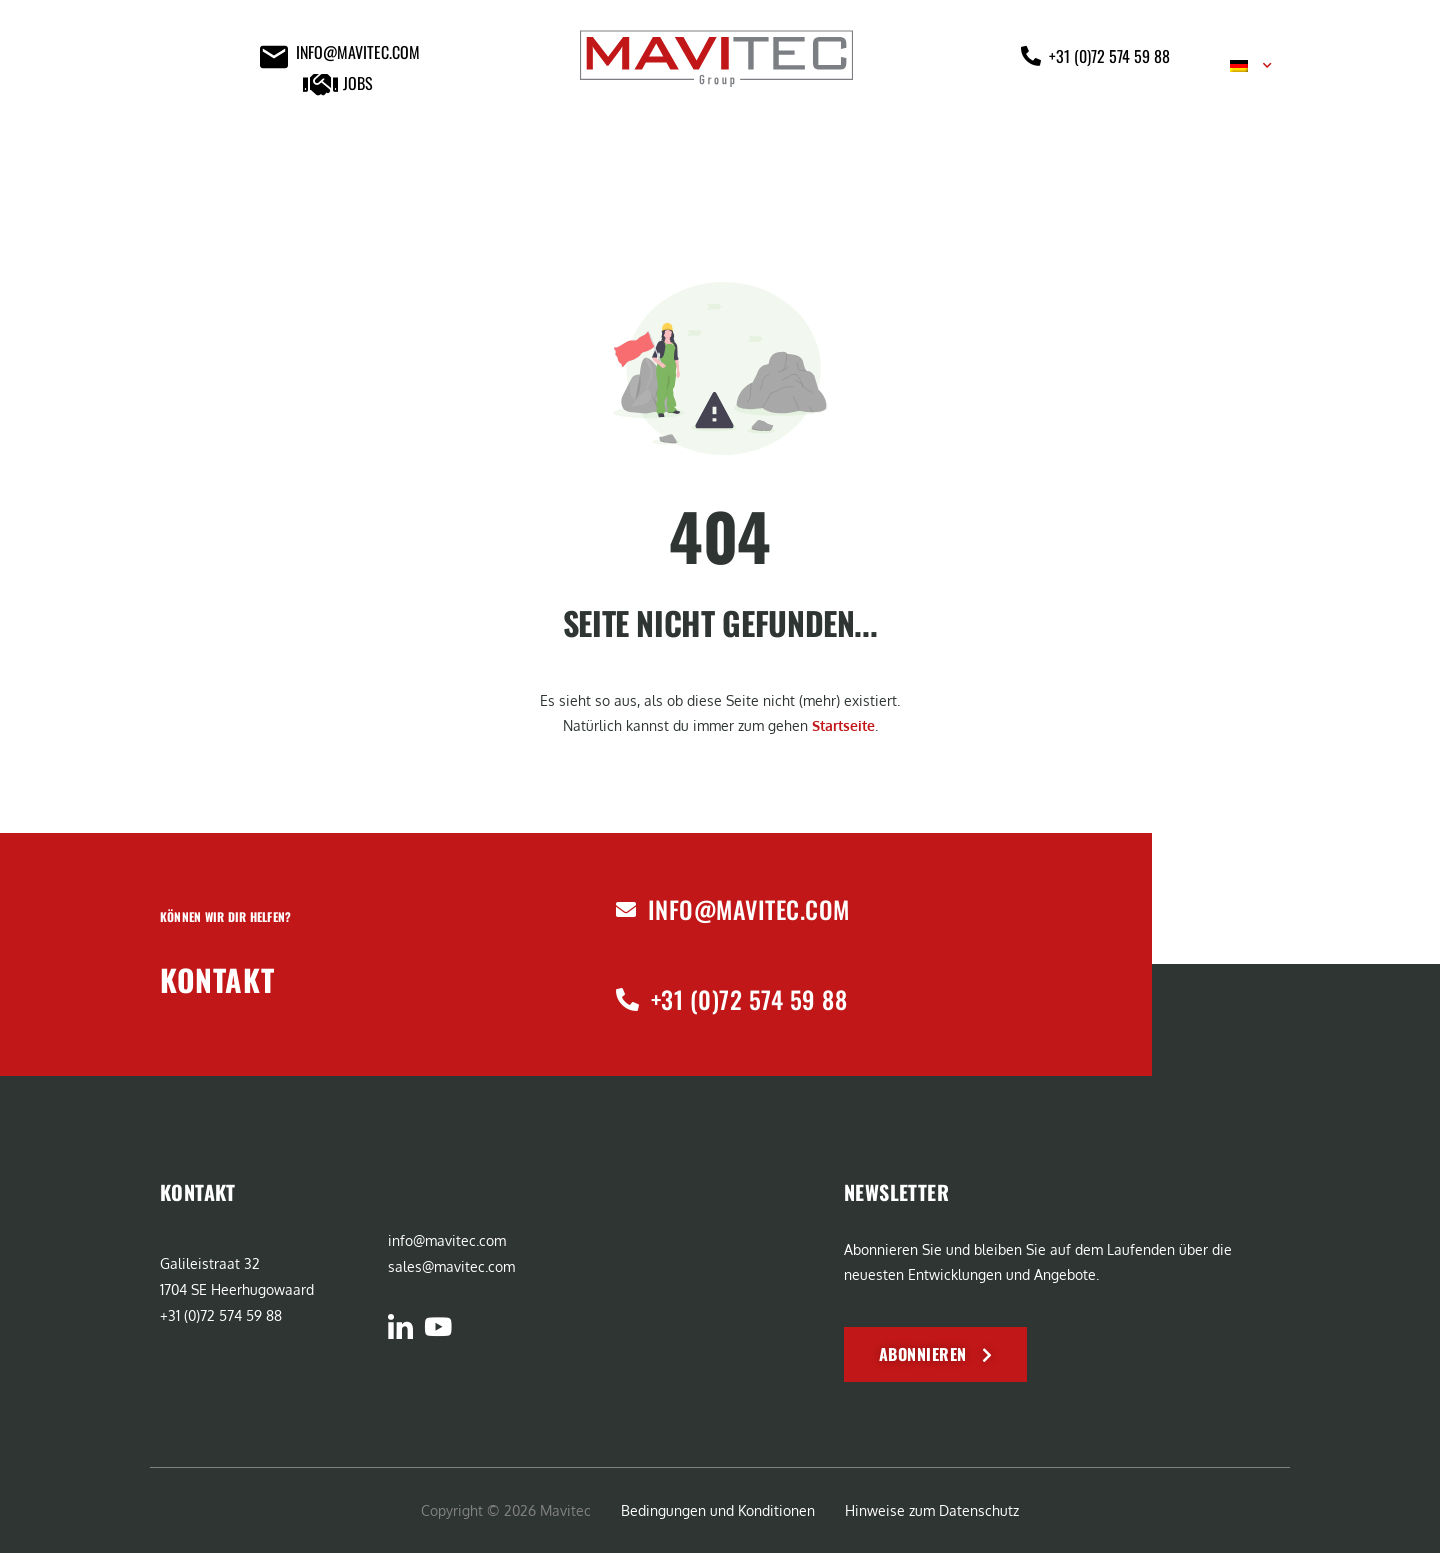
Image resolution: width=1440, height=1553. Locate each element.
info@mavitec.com (749, 909)
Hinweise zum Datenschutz (932, 1510)
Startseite (843, 725)
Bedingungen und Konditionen (718, 1510)
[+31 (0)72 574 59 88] (627, 999)
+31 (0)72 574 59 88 (749, 999)
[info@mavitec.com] (626, 910)
